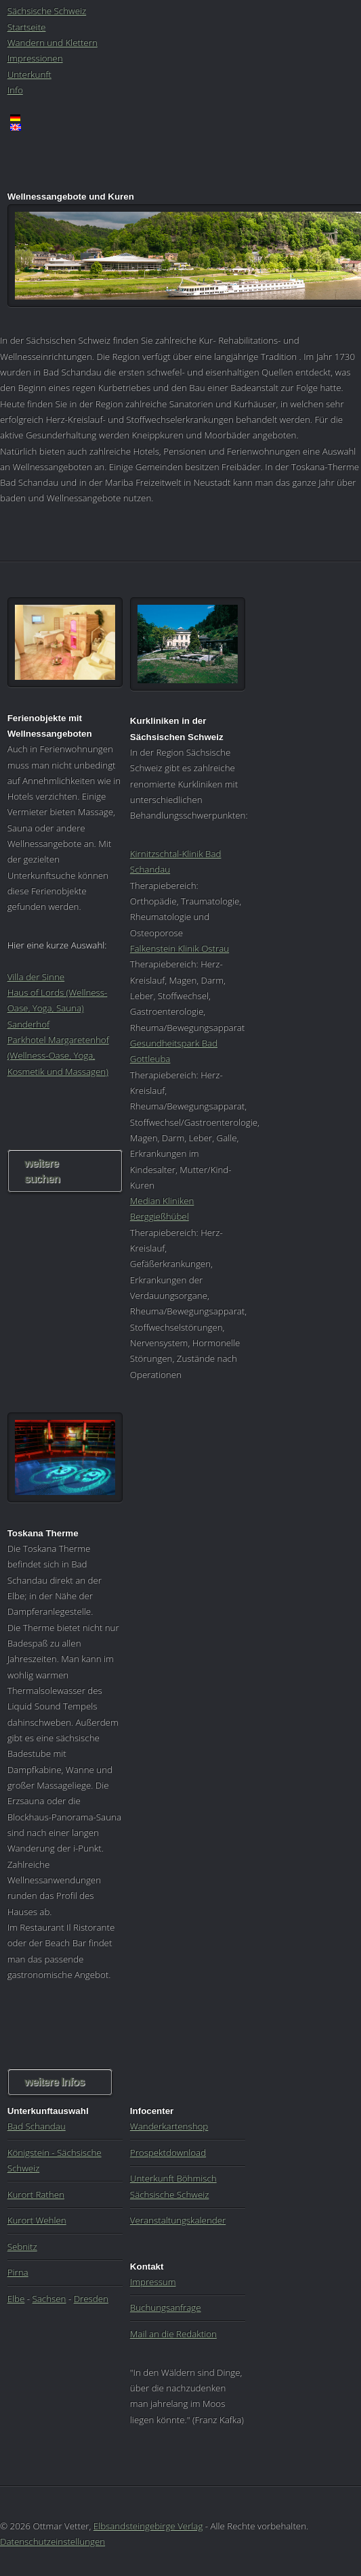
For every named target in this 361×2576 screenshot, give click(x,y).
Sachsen (49, 2299)
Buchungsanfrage (165, 2307)
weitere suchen (42, 1171)
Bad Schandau (36, 2126)
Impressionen (35, 58)
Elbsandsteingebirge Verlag (148, 2526)
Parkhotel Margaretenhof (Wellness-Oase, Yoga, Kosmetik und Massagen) (58, 1056)
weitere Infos (54, 2081)
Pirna (17, 2272)
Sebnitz (22, 2246)
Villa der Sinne (36, 977)
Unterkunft (29, 74)
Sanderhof (28, 1024)
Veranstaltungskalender (178, 2220)
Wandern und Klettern (52, 43)
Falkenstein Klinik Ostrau (179, 948)
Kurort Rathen (35, 2194)
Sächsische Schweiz (47, 11)
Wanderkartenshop (169, 2126)
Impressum (153, 2282)
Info (15, 90)
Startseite (26, 27)
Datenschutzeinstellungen (52, 2541)
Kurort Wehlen (36, 2220)
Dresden (91, 2299)
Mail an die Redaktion (173, 2334)
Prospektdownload (168, 2152)
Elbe (16, 2299)
